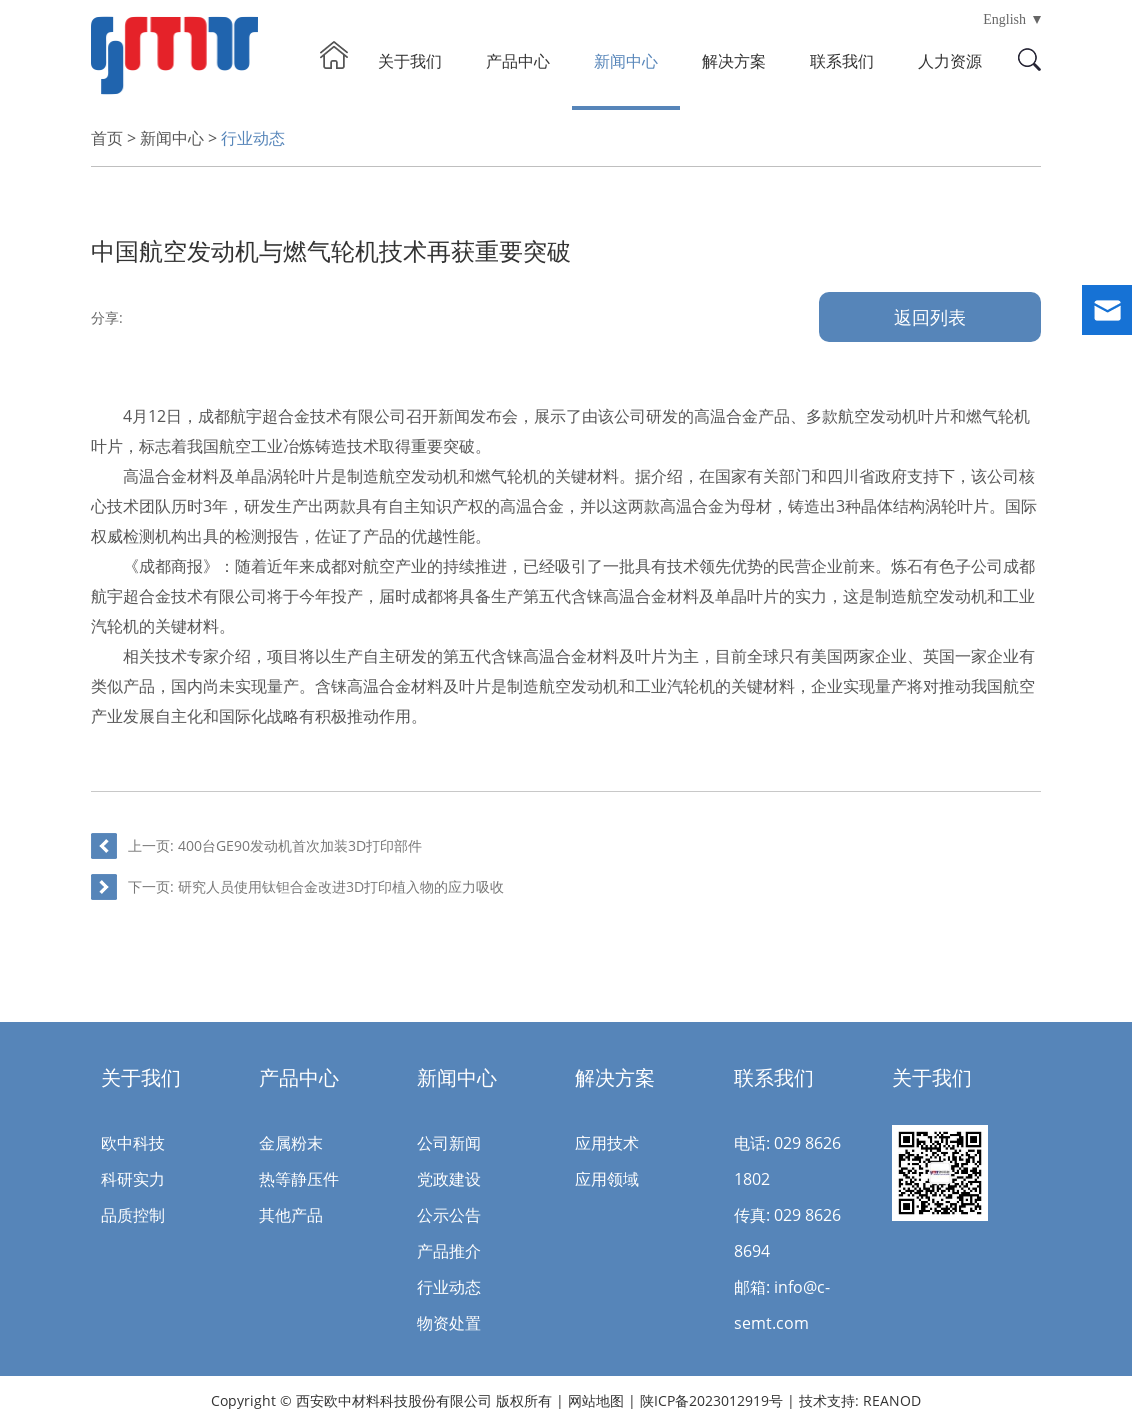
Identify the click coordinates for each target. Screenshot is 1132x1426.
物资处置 (449, 1323)
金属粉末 (291, 1143)
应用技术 (607, 1143)
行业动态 (253, 138)
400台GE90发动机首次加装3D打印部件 (300, 845)
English (1004, 19)
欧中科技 (133, 1143)
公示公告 (449, 1215)
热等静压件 (299, 1179)
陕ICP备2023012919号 (713, 1400)
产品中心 (518, 61)
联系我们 (842, 61)
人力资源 (950, 61)
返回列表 (930, 317)
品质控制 (133, 1215)
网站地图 (596, 1400)
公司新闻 (449, 1143)
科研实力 (133, 1179)
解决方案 (734, 61)
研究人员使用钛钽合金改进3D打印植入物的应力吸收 (341, 886)
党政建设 (449, 1179)
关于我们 (410, 61)
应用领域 (607, 1179)
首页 (107, 138)
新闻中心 (626, 61)
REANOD (892, 1400)
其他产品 (291, 1215)
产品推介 (449, 1251)
